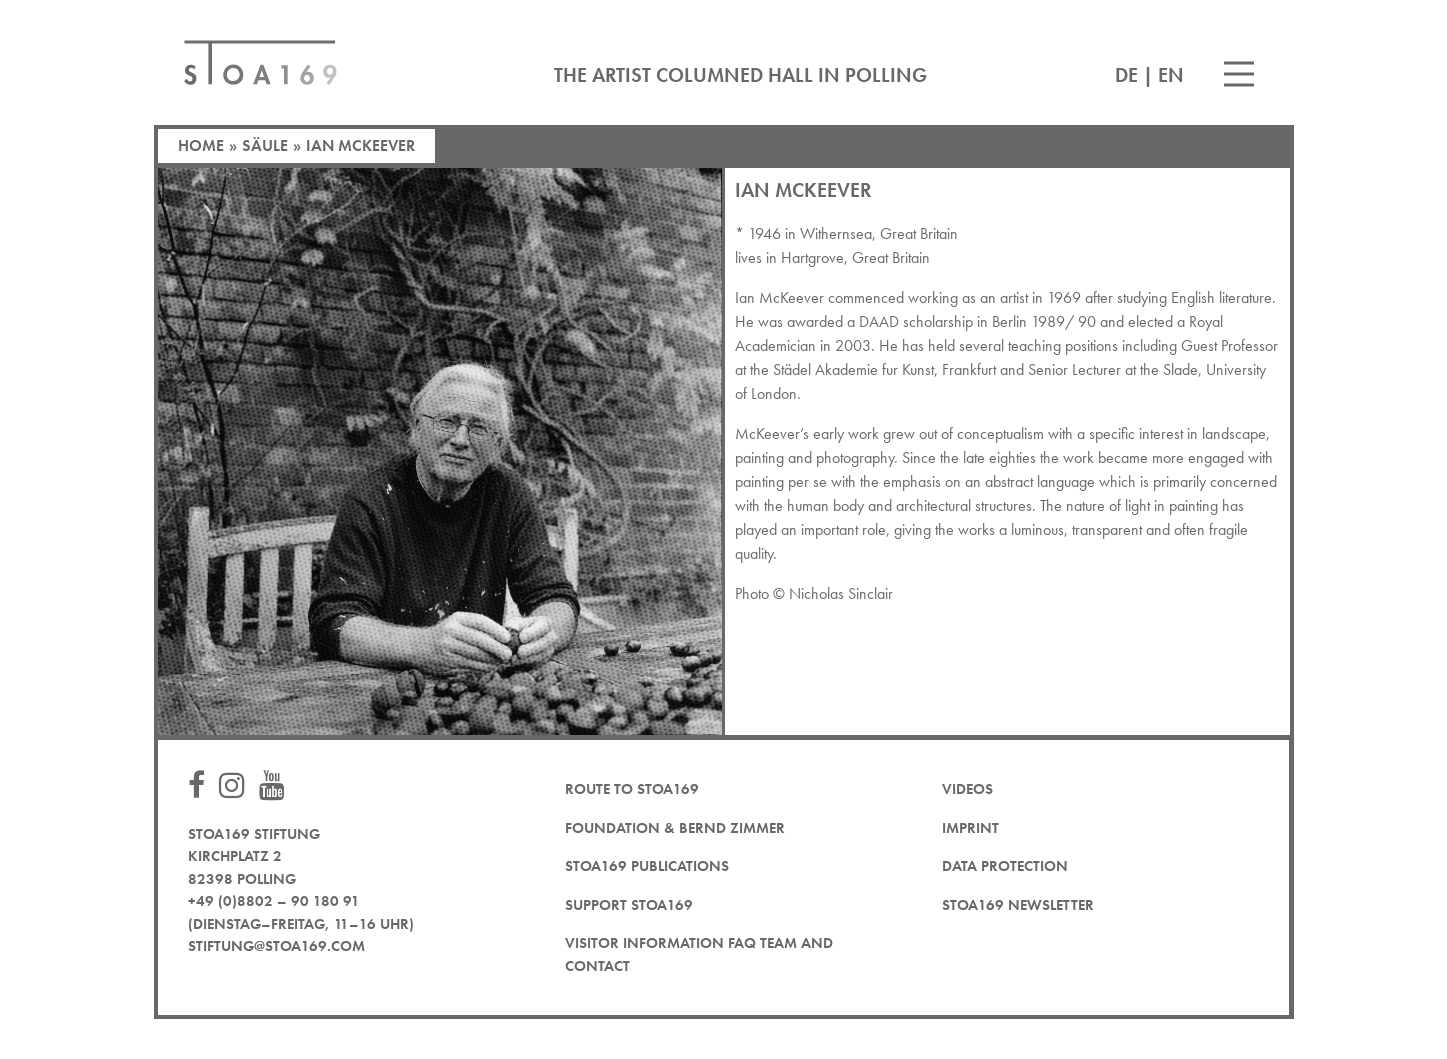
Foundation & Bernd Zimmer (675, 828)
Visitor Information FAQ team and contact (699, 954)
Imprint (970, 828)
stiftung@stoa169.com (276, 946)
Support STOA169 (629, 905)
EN (1171, 75)
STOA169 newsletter (1018, 905)
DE (1126, 75)
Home (201, 145)
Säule (265, 145)
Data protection (1005, 866)
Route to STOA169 (632, 789)
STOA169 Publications (647, 866)
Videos (967, 789)
